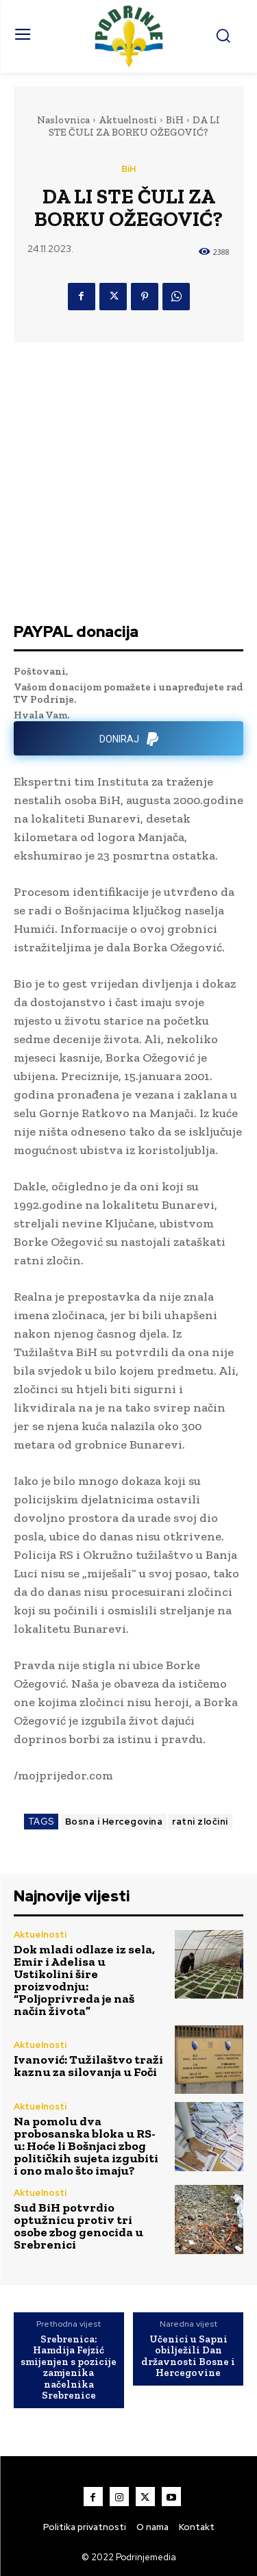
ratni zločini (200, 1821)
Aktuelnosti (128, 120)
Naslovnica (63, 120)
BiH (175, 120)
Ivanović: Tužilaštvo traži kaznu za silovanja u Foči (88, 2065)
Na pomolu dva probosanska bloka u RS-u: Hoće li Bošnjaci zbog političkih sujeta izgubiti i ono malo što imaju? (86, 2146)
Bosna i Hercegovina (114, 1821)
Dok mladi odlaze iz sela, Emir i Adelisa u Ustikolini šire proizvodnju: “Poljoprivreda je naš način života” (84, 1980)
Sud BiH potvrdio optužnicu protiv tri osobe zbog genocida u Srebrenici (78, 2226)
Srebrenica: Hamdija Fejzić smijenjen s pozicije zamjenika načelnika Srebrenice (69, 2367)
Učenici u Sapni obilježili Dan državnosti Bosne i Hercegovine (188, 2356)
